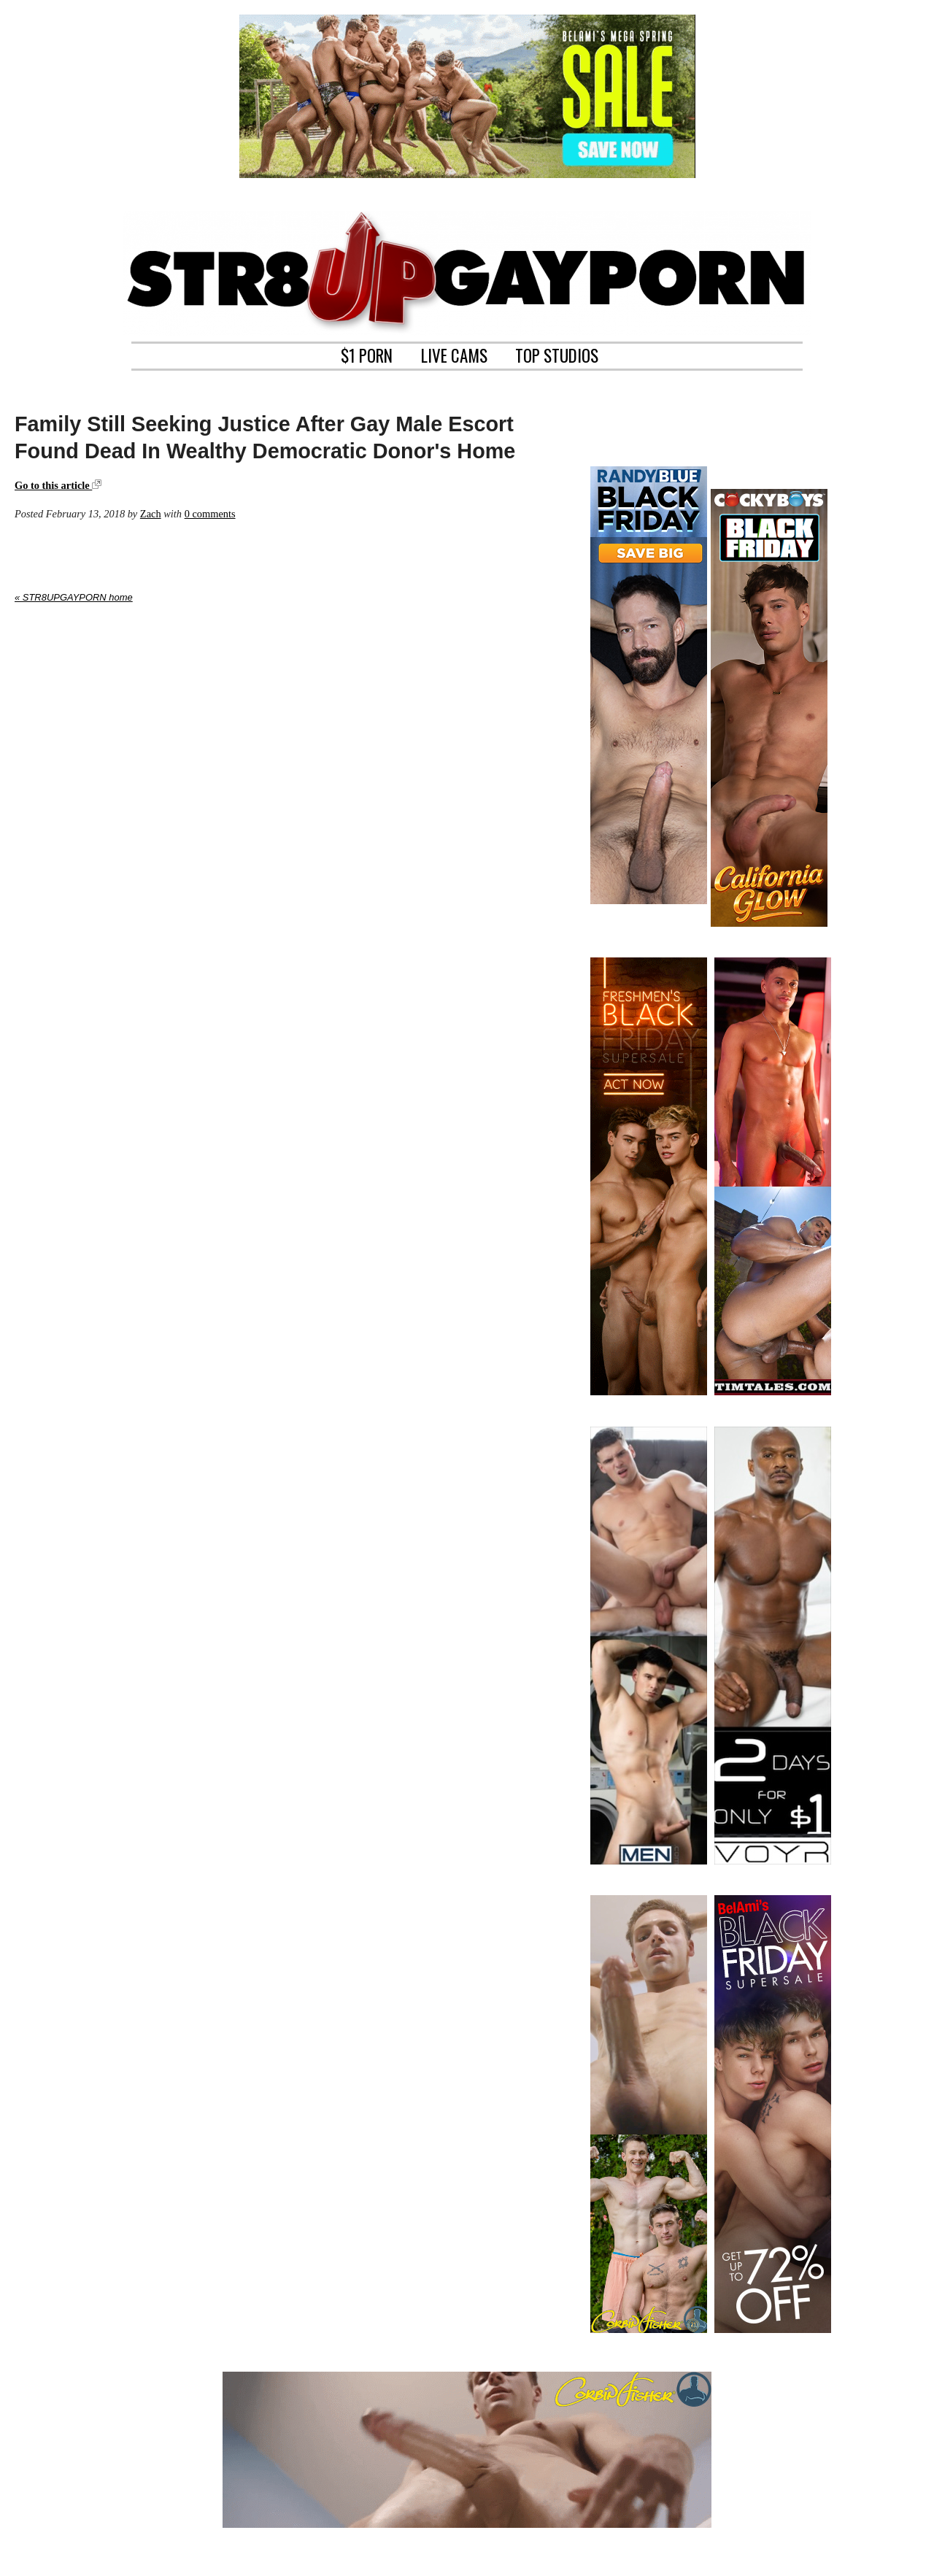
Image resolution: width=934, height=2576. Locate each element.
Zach (150, 514)
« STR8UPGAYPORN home (74, 597)
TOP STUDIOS (556, 354)
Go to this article (58, 485)
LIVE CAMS (454, 354)
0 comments (210, 514)
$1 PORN (367, 354)
